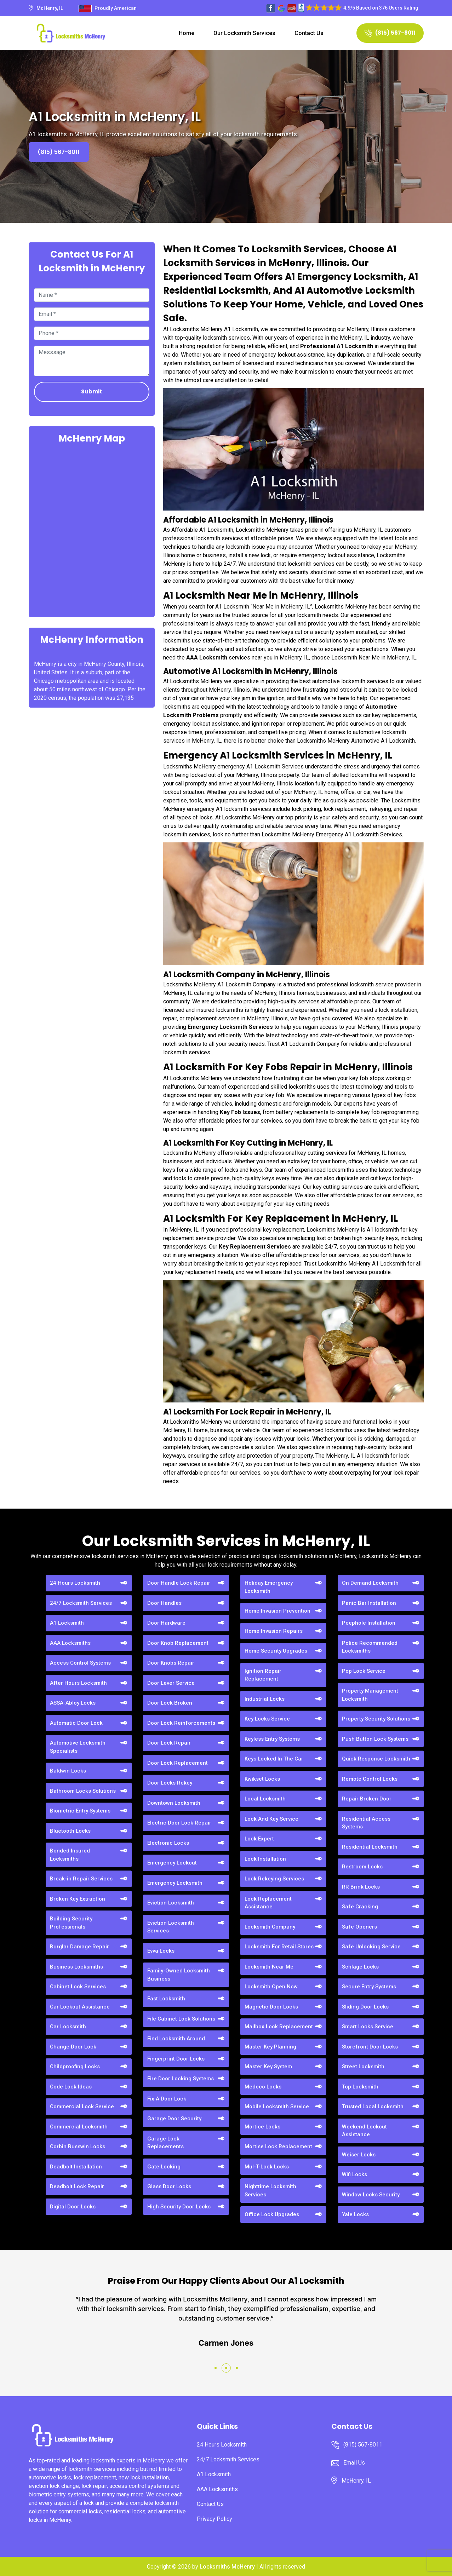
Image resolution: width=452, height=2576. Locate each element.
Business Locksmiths (76, 1967)
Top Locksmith (360, 2087)
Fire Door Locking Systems (180, 2078)
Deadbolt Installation (76, 2166)
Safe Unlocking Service (371, 1946)
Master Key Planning (270, 2047)
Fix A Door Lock (166, 2099)
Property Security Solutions (376, 1719)
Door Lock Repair (169, 1743)
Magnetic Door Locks (271, 2007)
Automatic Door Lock (76, 1723)
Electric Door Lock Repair (179, 1823)
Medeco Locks (263, 2087)
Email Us (354, 2462)
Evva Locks (160, 1951)
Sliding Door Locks (365, 2007)
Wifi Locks (354, 2174)
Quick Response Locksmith (376, 1759)
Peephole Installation (368, 1623)
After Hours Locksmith (78, 1683)
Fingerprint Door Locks (176, 2059)
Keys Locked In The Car (274, 1759)
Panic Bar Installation (369, 1603)
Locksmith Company (270, 1927)
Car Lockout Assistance (80, 2007)
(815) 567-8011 (390, 32)
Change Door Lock (73, 2047)
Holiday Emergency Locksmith (269, 1587)
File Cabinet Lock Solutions (181, 2019)
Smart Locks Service (367, 2026)
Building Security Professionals (71, 1922)
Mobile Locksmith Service (277, 2106)
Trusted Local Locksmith (373, 2106)
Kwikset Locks (262, 1779)
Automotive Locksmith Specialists (77, 1747)
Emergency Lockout (172, 1863)
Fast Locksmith (166, 1998)
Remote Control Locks (369, 1779)
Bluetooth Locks (70, 1831)
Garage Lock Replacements (165, 2143)
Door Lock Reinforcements (181, 1723)
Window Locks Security (371, 2194)
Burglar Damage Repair (79, 1946)
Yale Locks (355, 2214)
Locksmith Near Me (269, 1967)
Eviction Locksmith (170, 1903)
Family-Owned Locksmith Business (178, 1974)
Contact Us (309, 33)
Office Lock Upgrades (272, 2214)
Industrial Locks (265, 1699)
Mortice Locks (262, 2126)
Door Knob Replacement (177, 1643)
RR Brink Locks (361, 1887)
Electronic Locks (168, 1843)
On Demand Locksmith (370, 1583)
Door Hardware (166, 1623)
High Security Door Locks (179, 2206)
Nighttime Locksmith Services (270, 2190)
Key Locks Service (267, 1719)
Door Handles (164, 1603)
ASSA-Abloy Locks (73, 1703)
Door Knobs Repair (170, 1663)
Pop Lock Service (363, 1671)
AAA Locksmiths (70, 1643)
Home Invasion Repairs (274, 1631)
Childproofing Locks (75, 2066)
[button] (215, 2368)
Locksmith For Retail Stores (279, 1946)
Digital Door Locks (73, 2206)
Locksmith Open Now (271, 1986)
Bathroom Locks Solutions (83, 1791)
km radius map (91, 529)
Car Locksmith (68, 2026)
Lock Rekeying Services (274, 1878)
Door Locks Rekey (169, 1783)
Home (186, 33)
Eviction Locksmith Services (170, 1927)
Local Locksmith (265, 1799)
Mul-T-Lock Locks (267, 2166)
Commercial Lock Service (82, 2106)
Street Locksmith (363, 2066)
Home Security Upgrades (276, 1651)
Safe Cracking (360, 1906)
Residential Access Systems (366, 1823)
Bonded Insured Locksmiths (70, 1855)
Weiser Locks (359, 2154)
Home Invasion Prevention (277, 1611)
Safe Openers (359, 1927)
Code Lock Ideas (71, 2087)
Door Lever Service (171, 1683)
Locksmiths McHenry (227, 2566)
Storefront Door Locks (370, 2047)
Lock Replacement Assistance (268, 1903)
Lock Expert (259, 1839)
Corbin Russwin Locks (77, 2146)
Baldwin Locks (68, 1771)
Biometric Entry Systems (80, 1811)
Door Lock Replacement (177, 1763)
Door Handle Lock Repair (178, 1583)
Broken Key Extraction (77, 1899)
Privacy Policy (214, 2519)
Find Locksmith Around (176, 2038)
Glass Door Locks (169, 2186)
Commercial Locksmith (79, 2126)
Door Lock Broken (169, 1703)
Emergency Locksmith (174, 1883)
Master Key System (268, 2066)
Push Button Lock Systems (375, 1739)
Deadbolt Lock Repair (77, 2186)
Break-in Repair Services (81, 1878)
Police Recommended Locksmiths (369, 1647)
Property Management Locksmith (370, 1695)
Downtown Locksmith (173, 1803)
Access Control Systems (80, 1663)
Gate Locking (164, 2166)
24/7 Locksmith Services (81, 1603)
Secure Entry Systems (369, 1986)
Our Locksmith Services (244, 33)
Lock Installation (265, 1859)
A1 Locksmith (67, 1623)
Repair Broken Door (366, 1799)
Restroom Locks (362, 1866)
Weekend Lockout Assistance (364, 2130)
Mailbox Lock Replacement (279, 2026)
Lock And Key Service (271, 1819)
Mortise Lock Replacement (278, 2146)
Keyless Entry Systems (272, 1739)
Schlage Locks (360, 1967)
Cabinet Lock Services (78, 1986)
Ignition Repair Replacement (263, 1675)
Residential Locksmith (369, 1847)
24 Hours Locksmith (75, 1583)
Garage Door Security (174, 2118)
